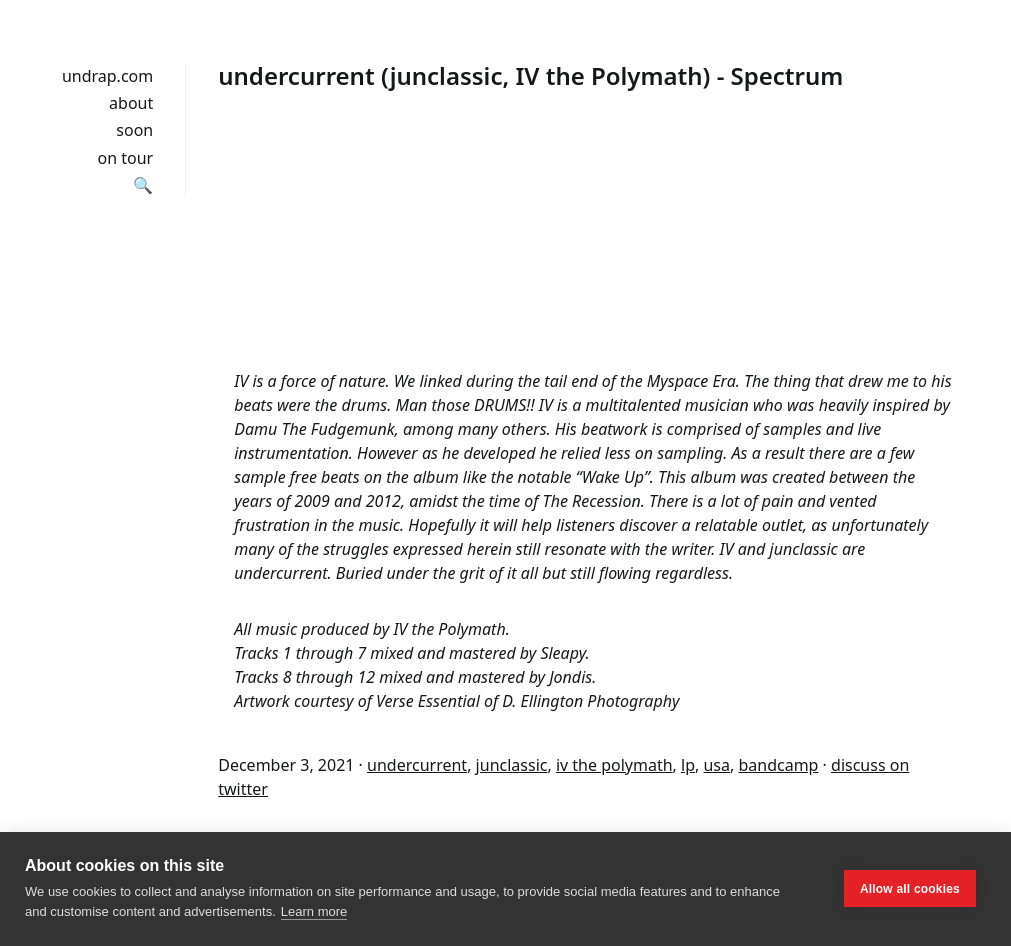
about (131, 103)
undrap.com (107, 76)
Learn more (314, 911)
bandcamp (778, 765)
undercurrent (417, 765)
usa (716, 765)
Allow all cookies (910, 889)
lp (688, 765)
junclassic (512, 765)
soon (134, 130)
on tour (126, 158)
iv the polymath (614, 765)
